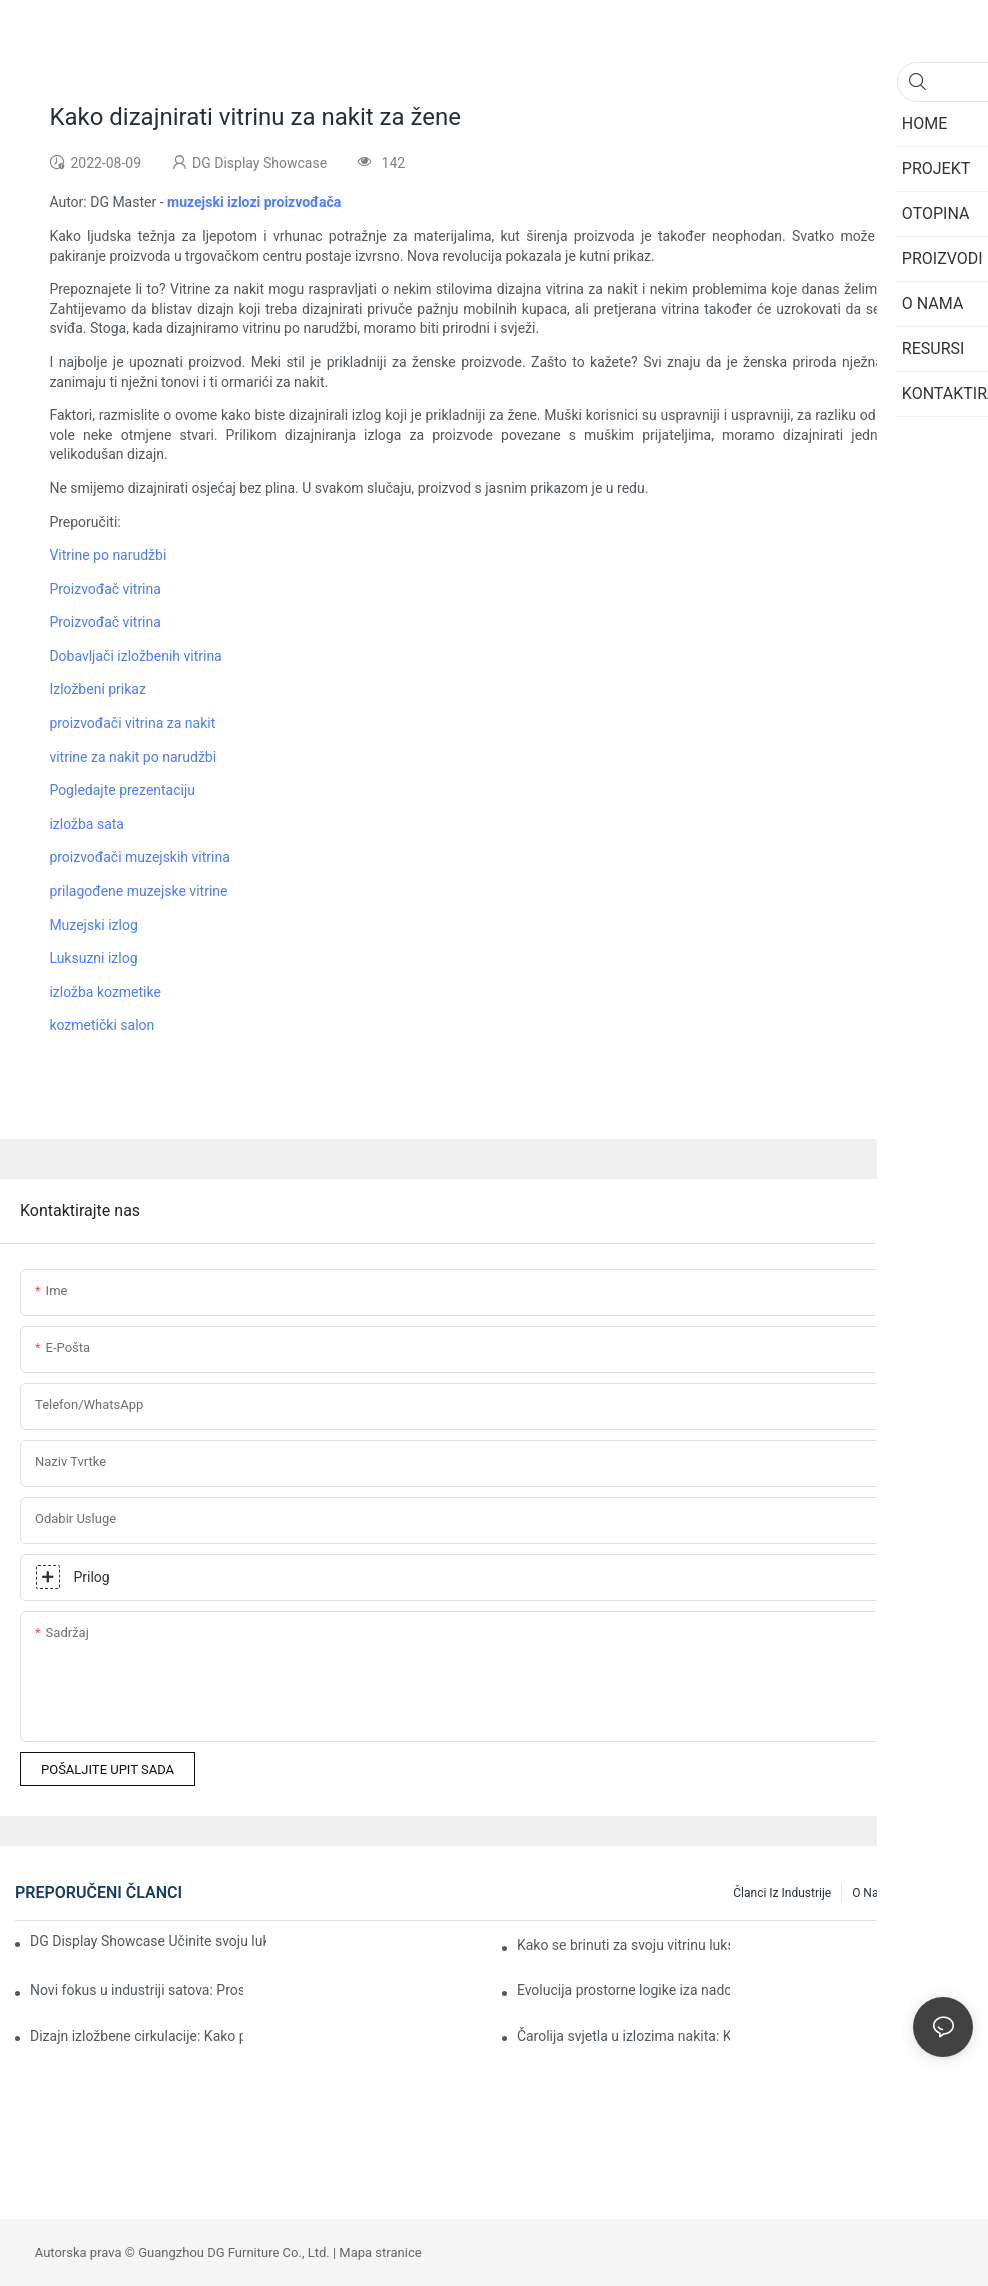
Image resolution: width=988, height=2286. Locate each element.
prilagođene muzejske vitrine (138, 891)
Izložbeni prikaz (97, 689)
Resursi (943, 1893)
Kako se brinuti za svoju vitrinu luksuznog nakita (623, 1945)
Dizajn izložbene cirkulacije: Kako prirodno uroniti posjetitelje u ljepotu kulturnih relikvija (136, 2036)
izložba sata (86, 824)
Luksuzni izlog (93, 958)
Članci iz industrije (782, 1893)
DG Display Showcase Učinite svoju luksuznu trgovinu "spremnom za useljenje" (148, 1941)
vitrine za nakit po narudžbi (132, 757)
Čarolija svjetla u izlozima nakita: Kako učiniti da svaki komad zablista (623, 2036)
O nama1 (877, 1893)
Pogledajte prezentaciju (122, 790)
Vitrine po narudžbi (107, 555)
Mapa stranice (380, 2252)
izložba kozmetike (105, 992)
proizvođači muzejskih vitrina (139, 857)
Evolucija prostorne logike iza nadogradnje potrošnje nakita (623, 1990)
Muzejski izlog (93, 925)
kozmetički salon (101, 1025)
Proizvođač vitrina (104, 589)
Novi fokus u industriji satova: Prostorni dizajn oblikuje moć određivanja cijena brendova (136, 1990)
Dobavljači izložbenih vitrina (135, 656)
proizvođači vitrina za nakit (132, 723)
